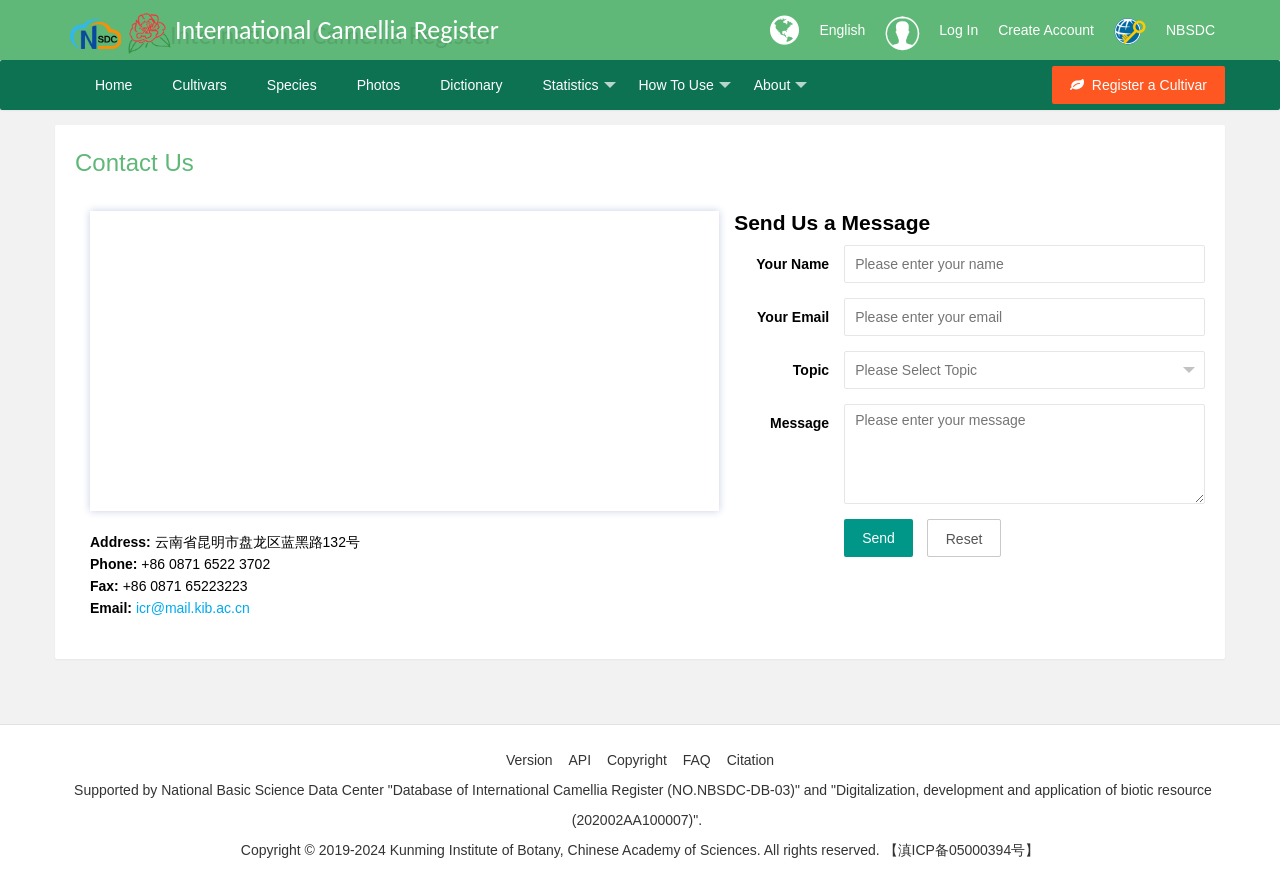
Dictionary (471, 85)
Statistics (578, 85)
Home (113, 85)
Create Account (1046, 30)
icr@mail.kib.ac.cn (193, 608)
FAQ (697, 760)
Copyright (637, 760)
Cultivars (199, 85)
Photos (379, 85)
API (579, 760)
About (781, 85)
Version (529, 760)
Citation (750, 760)
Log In (958, 30)
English (842, 30)
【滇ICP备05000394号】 (962, 850)
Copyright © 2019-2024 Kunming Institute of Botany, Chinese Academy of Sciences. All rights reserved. (560, 850)
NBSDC (1190, 30)
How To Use (685, 85)
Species (292, 85)
